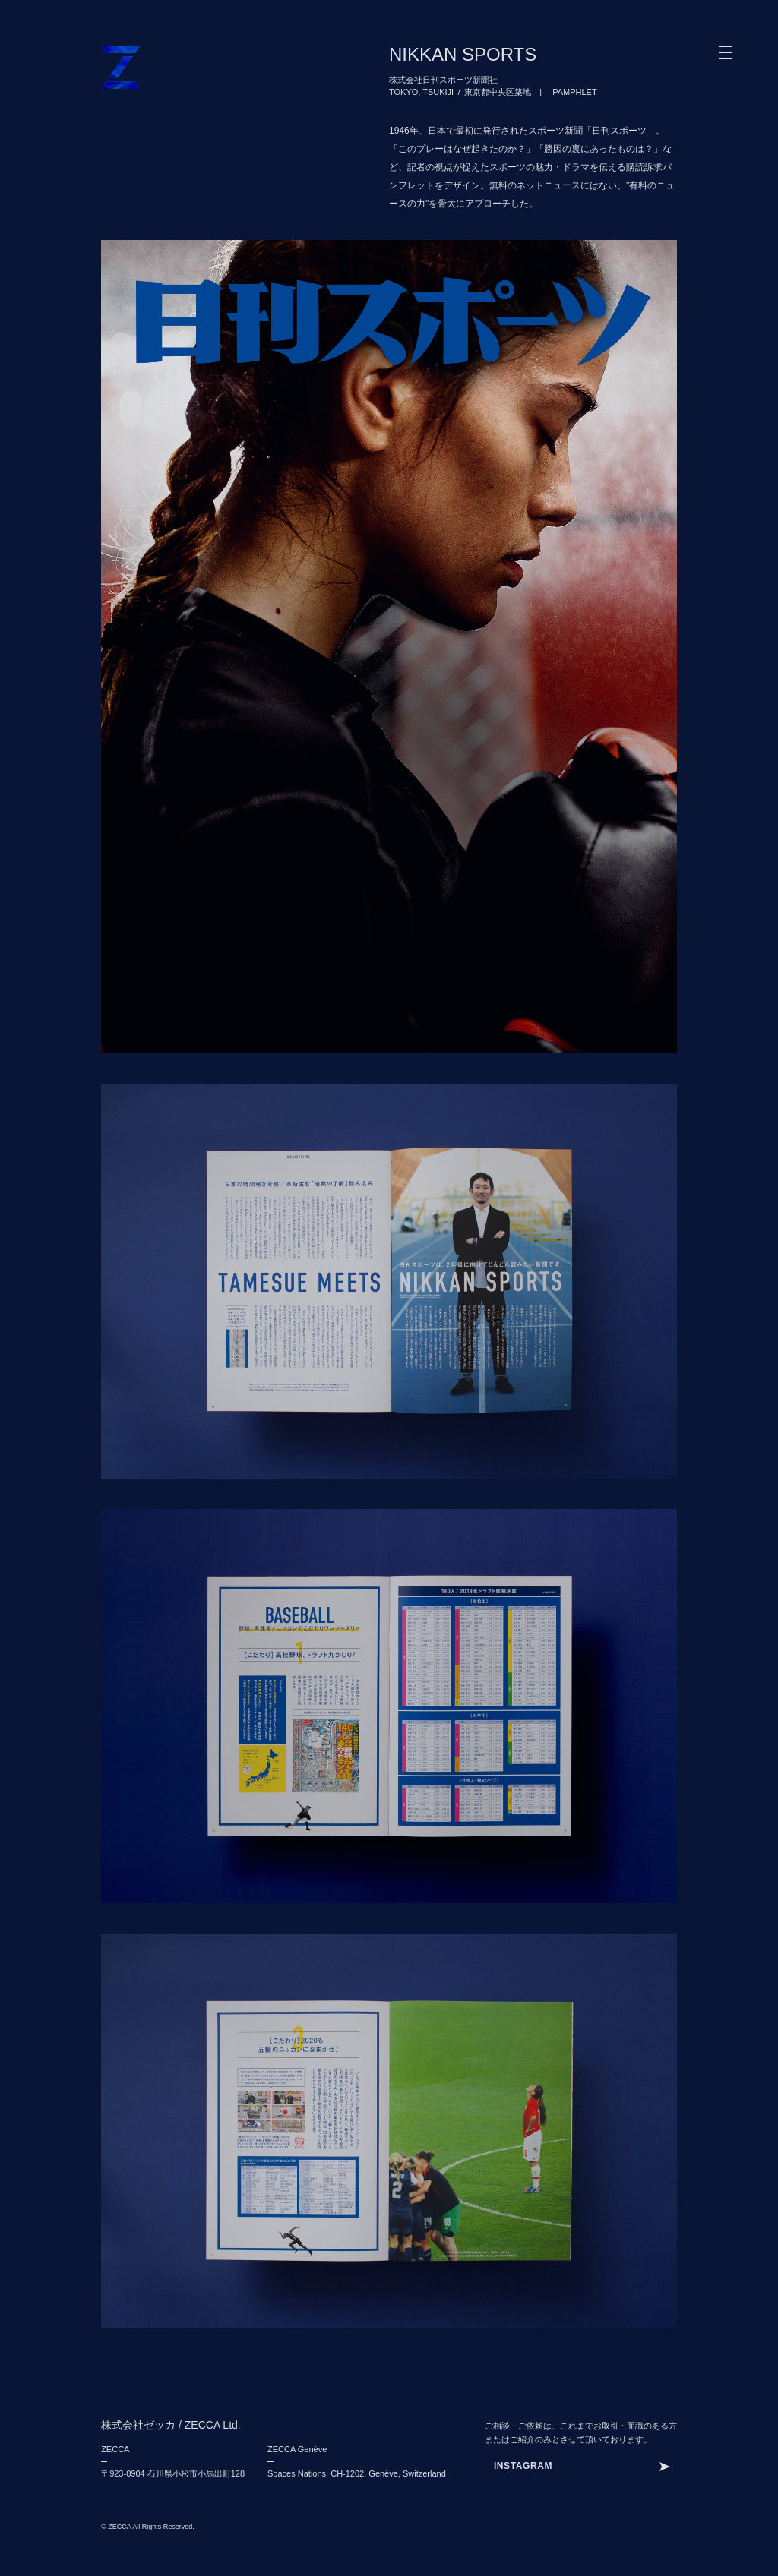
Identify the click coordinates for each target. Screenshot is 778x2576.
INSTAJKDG (522, 2466)
